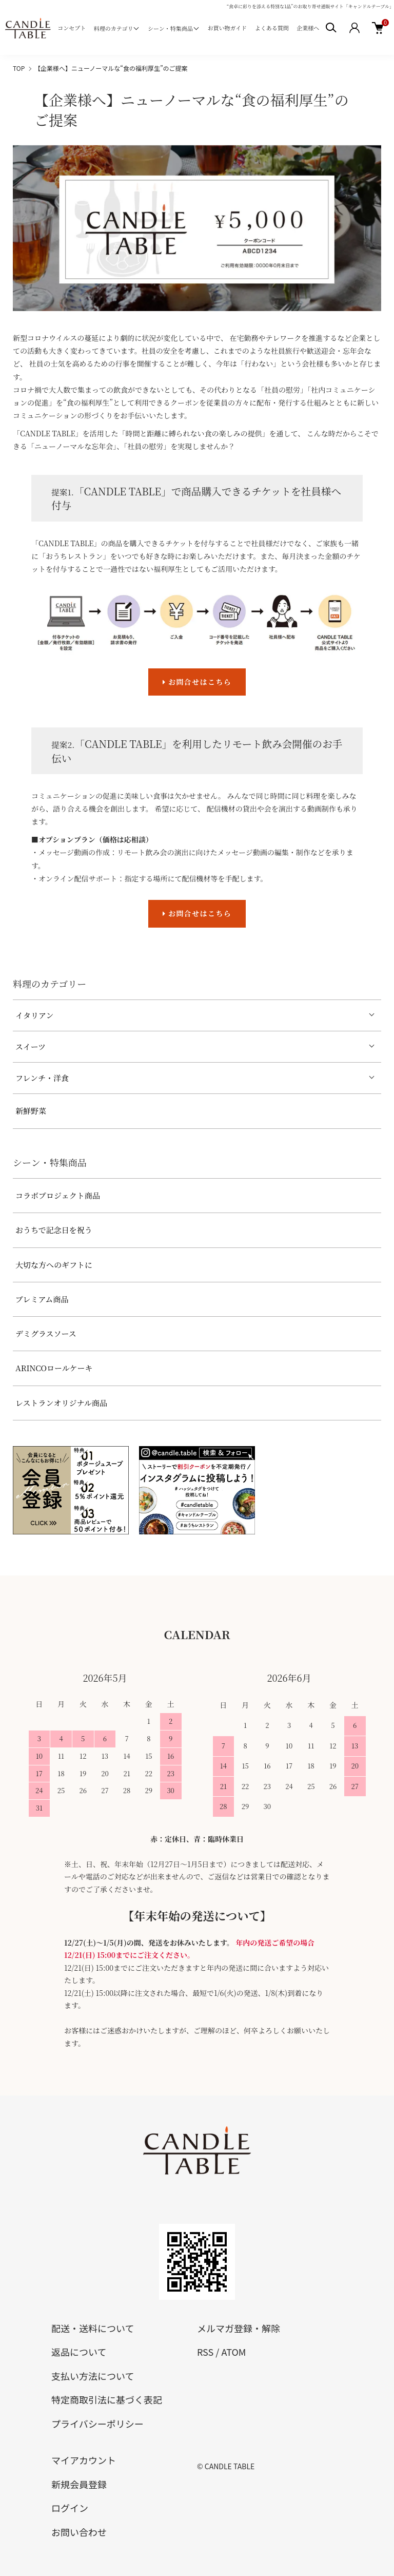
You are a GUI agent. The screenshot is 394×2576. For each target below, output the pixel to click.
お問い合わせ (79, 2532)
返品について (78, 2351)
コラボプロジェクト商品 (57, 1195)
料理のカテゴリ (113, 28)
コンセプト (71, 28)
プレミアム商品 (41, 1299)
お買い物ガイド (227, 28)
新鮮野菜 (30, 1110)
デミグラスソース (45, 1333)
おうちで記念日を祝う (53, 1229)
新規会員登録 (79, 2484)
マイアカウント (83, 2460)
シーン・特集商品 (170, 28)
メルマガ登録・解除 (238, 2328)
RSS (205, 2351)
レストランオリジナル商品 (61, 1402)
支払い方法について (92, 2375)
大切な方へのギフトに (53, 1264)
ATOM (233, 2351)
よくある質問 (272, 28)
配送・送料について (92, 2328)
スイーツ (30, 1046)
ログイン (69, 2507)
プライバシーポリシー (97, 2423)
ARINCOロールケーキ (53, 1367)
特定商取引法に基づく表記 (106, 2399)
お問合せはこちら (197, 682)
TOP (19, 68)
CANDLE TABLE (229, 2466)
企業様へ (308, 28)
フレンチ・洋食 (42, 1077)
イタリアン (34, 1015)
